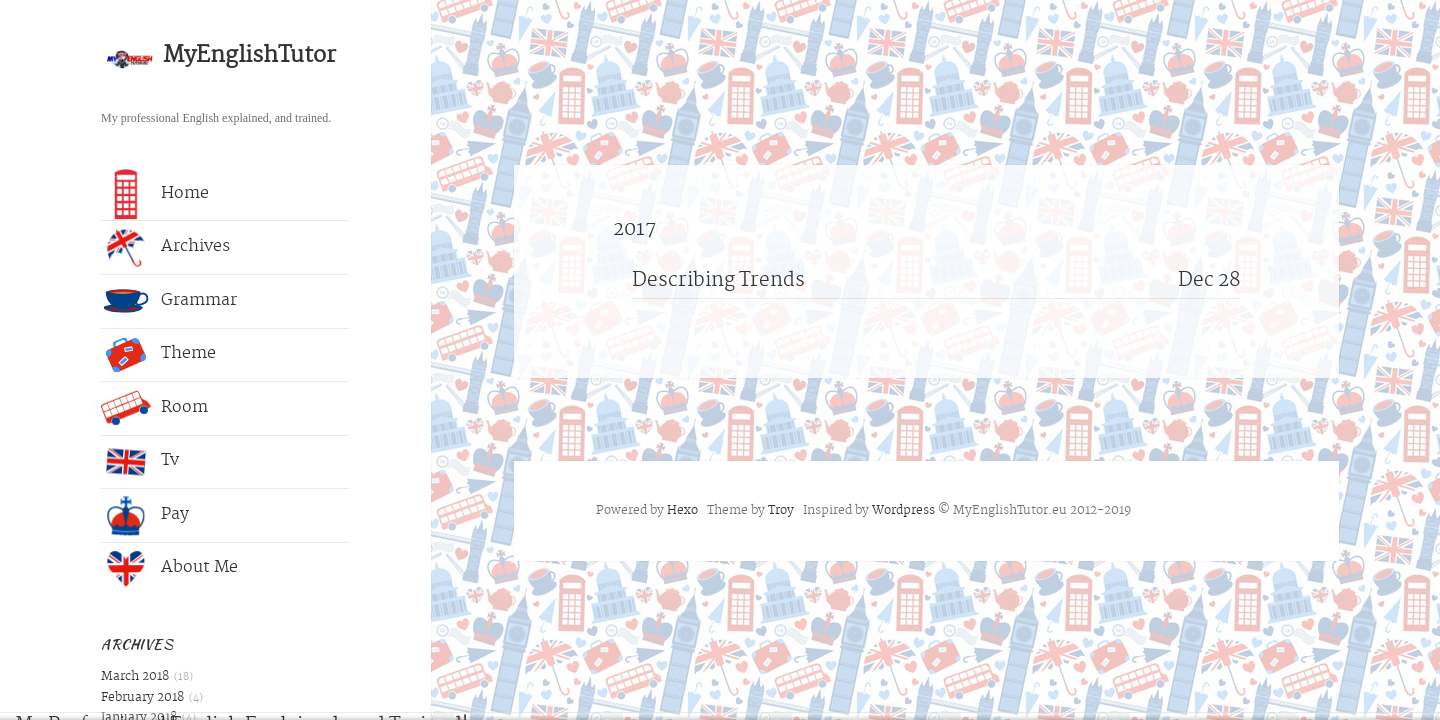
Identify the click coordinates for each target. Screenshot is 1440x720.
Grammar (169, 301)
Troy (781, 511)
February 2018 (142, 698)
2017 (634, 230)
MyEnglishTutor (249, 56)
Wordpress (903, 511)
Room (154, 408)
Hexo (682, 511)
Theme (158, 355)
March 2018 (135, 677)
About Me (169, 569)
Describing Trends (718, 281)
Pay (145, 515)
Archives (165, 248)
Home (155, 194)
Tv (140, 462)
